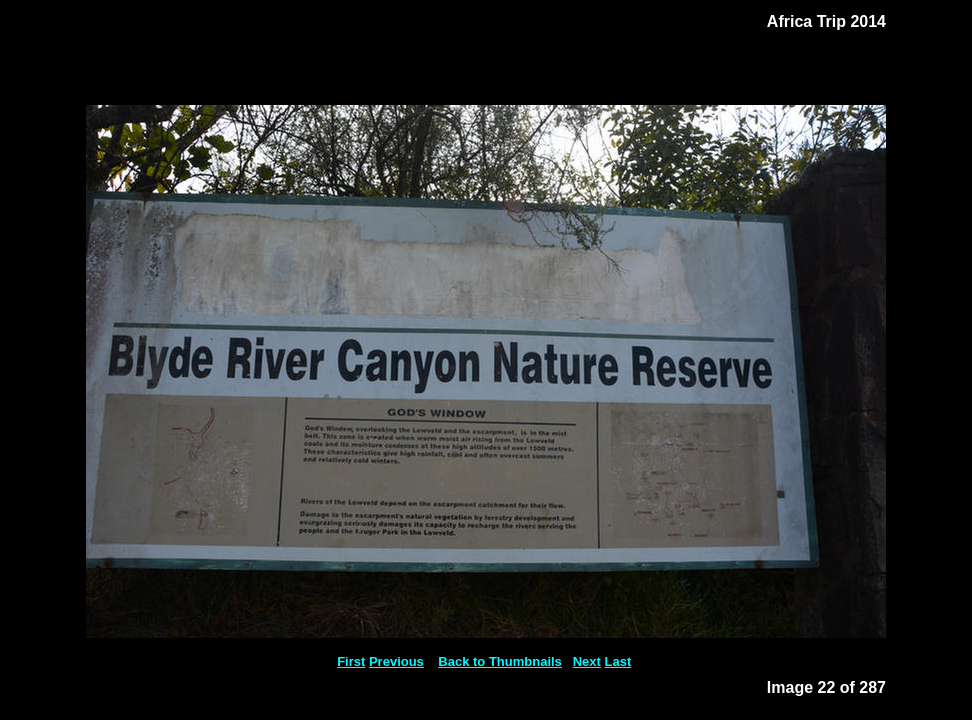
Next (587, 661)
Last (618, 661)
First (351, 661)
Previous (396, 661)
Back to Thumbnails (500, 661)
